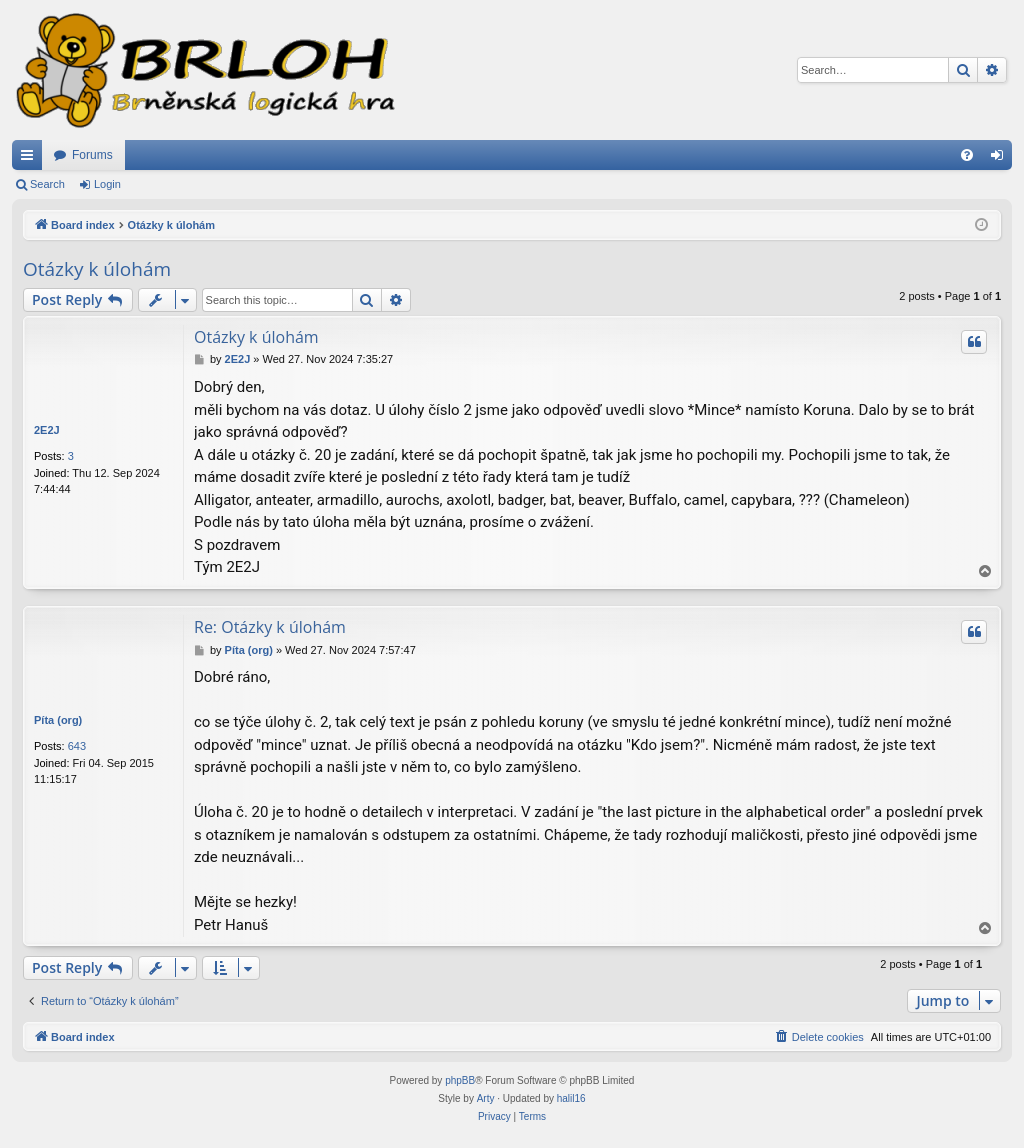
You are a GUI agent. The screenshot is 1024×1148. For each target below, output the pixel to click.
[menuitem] (967, 155)
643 (77, 746)
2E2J (47, 430)
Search (47, 184)
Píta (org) (58, 720)
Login (107, 184)
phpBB (460, 1080)
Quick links (31, 159)
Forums (92, 155)
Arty (486, 1098)
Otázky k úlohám (97, 269)
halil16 (571, 1098)
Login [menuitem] (1001, 159)
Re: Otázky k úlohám (270, 627)
